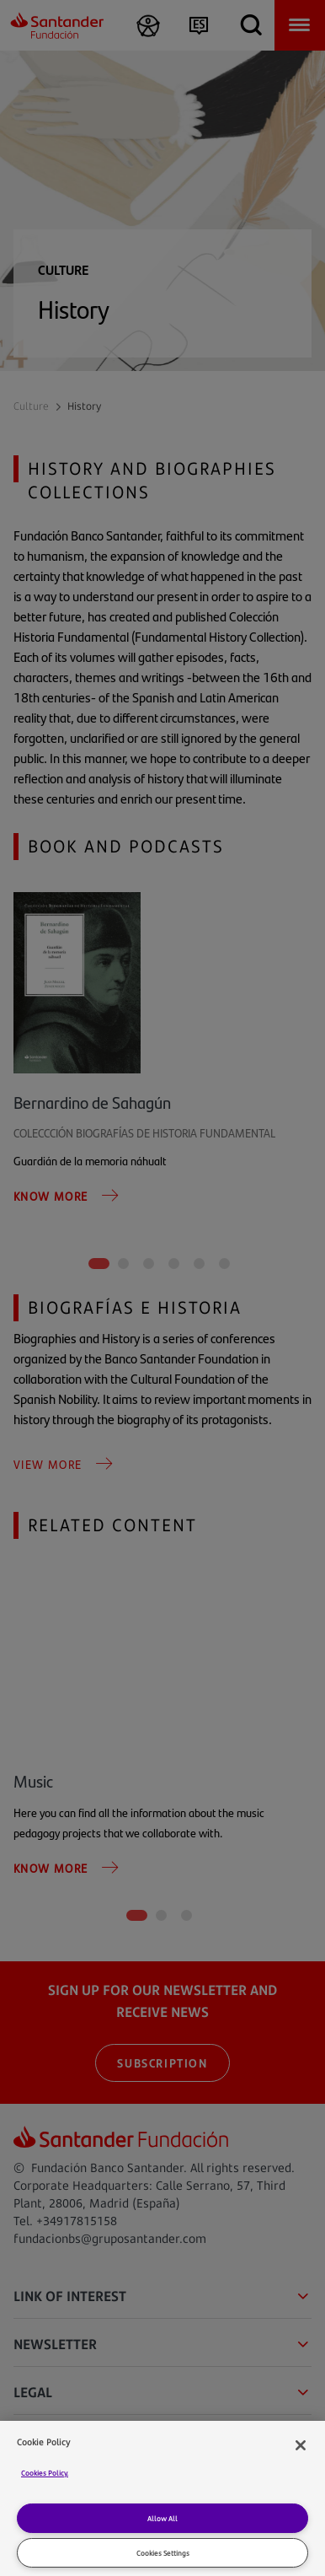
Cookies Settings (162, 2552)
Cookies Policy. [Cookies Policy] (44, 2472)
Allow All (162, 2518)
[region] (162, 2498)
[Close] (300, 2445)
